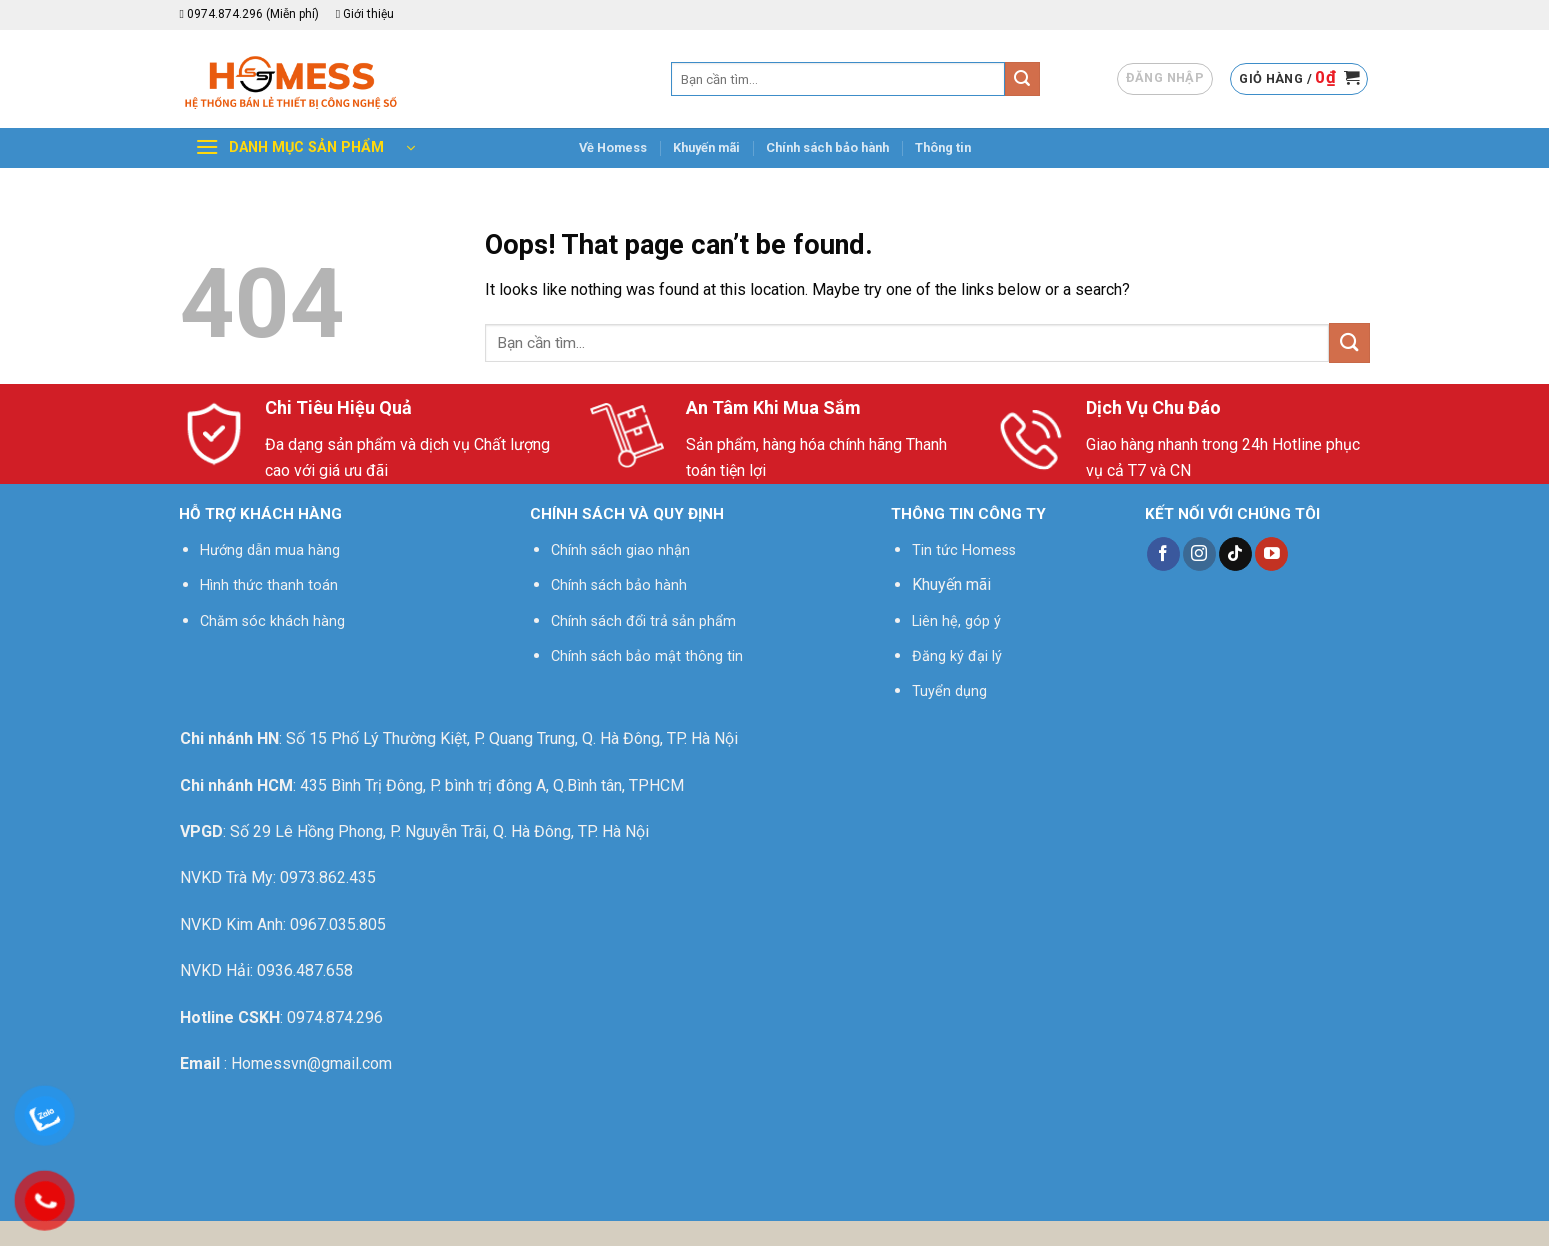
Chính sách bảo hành (827, 147)
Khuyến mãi (706, 147)
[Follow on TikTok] (1235, 554)
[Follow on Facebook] (1163, 554)
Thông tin (943, 147)
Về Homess (613, 147)
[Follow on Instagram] (1199, 554)
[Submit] (1022, 79)
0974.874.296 (335, 1017)
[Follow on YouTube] (1271, 554)
